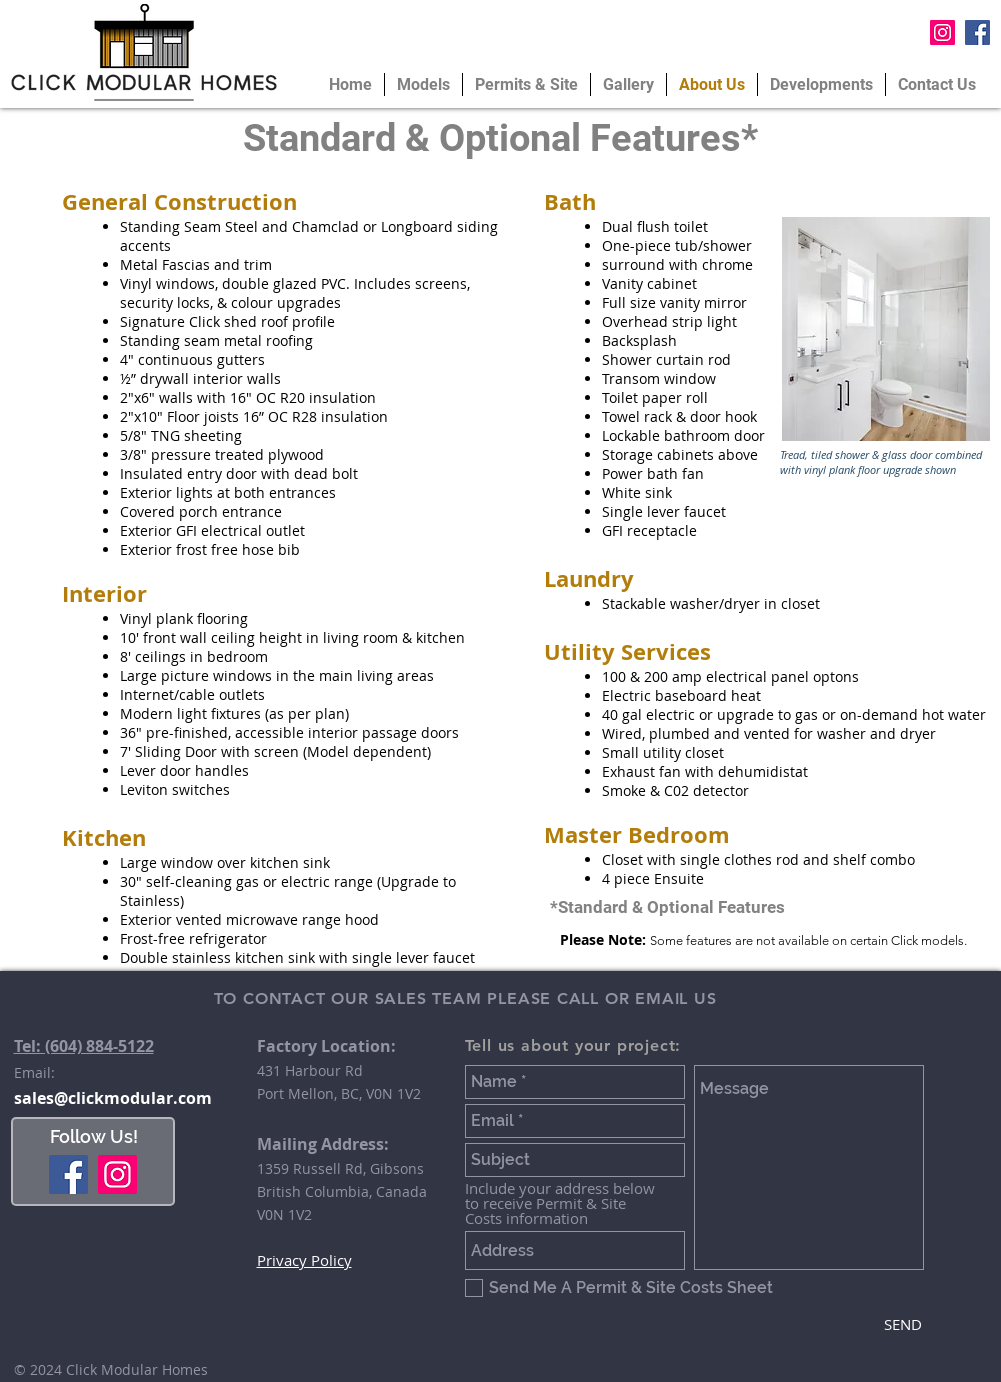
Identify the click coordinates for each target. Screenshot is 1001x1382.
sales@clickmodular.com (113, 1098)
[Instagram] (117, 1174)
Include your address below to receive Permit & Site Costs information (560, 1203)
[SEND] (903, 1324)
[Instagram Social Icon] (942, 32)
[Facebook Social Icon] (977, 32)
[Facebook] (68, 1174)
